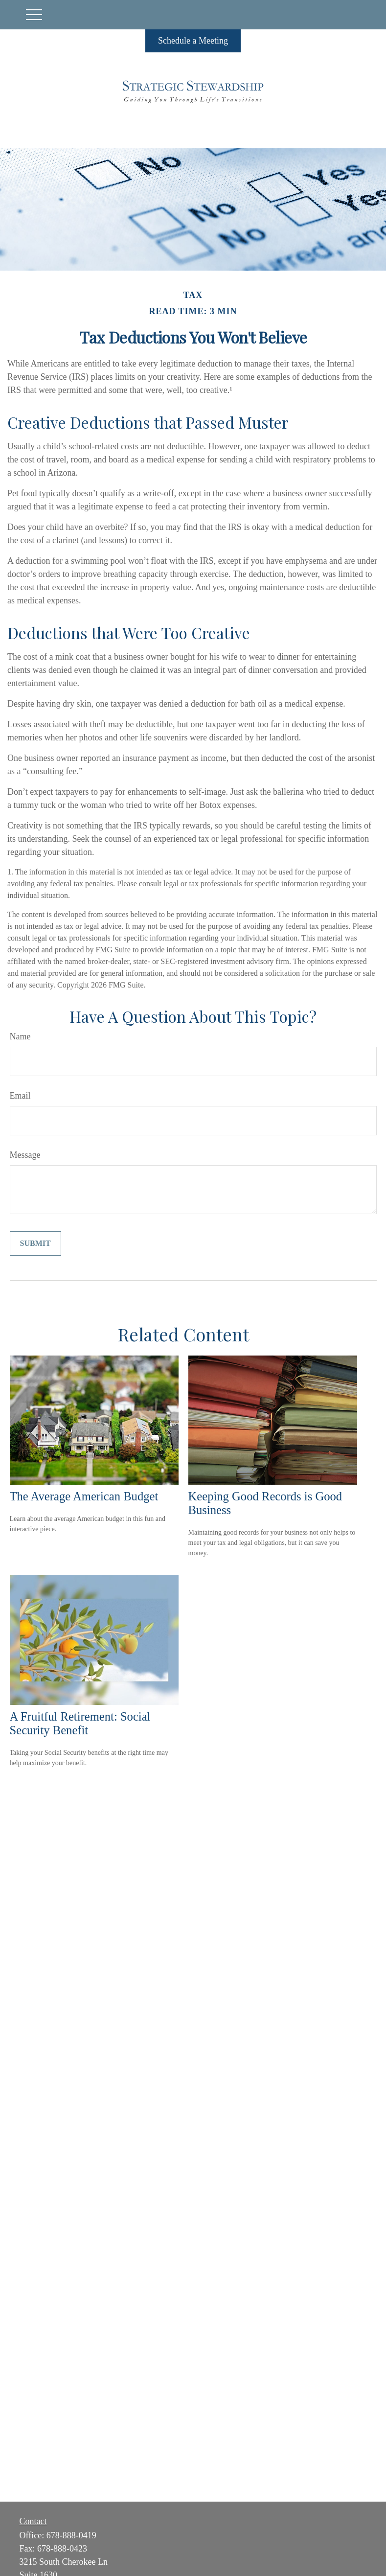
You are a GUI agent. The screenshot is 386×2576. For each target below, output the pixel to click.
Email (20, 1096)
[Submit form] (35, 1243)
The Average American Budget (84, 1496)
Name (20, 1036)
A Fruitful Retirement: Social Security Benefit (80, 1723)
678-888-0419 (71, 2535)
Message (25, 1155)
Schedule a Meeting (193, 41)
